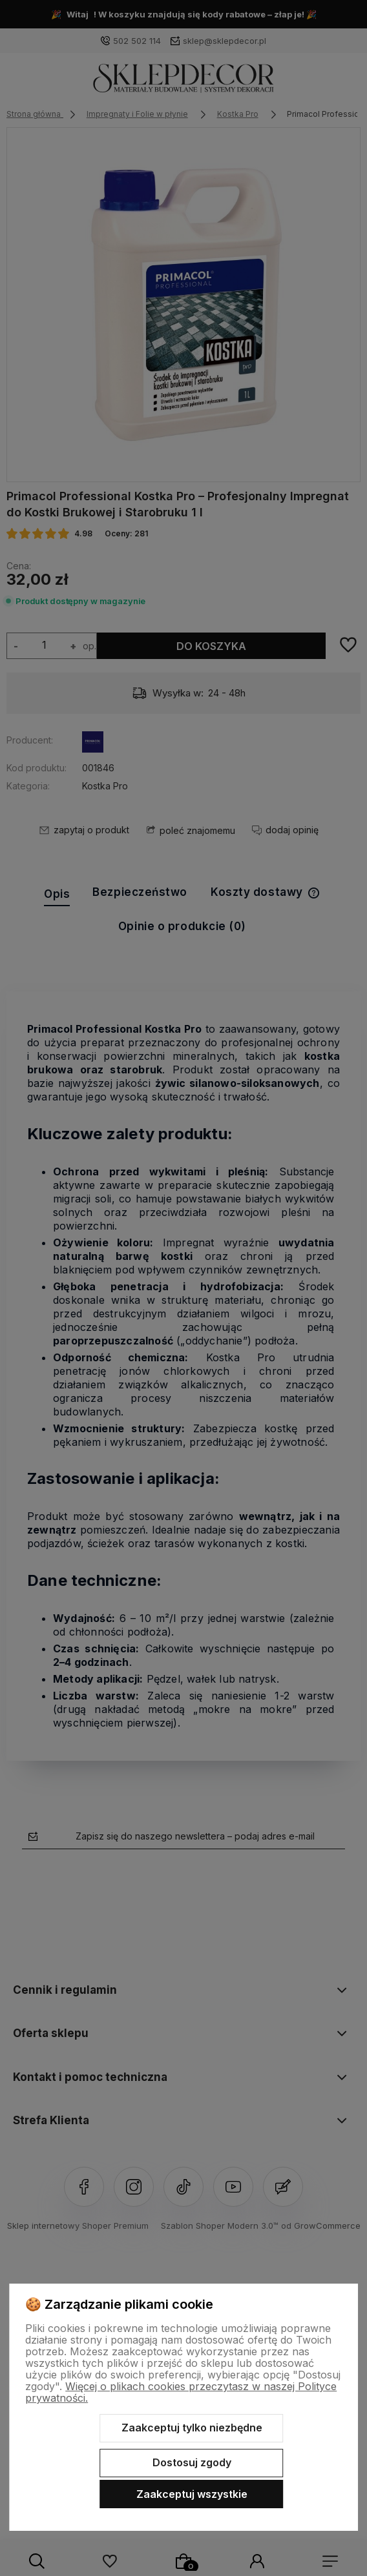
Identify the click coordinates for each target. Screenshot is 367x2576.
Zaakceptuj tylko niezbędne (191, 2427)
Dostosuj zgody (191, 2462)
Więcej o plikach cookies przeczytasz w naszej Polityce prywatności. (181, 2392)
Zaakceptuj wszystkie (191, 2494)
